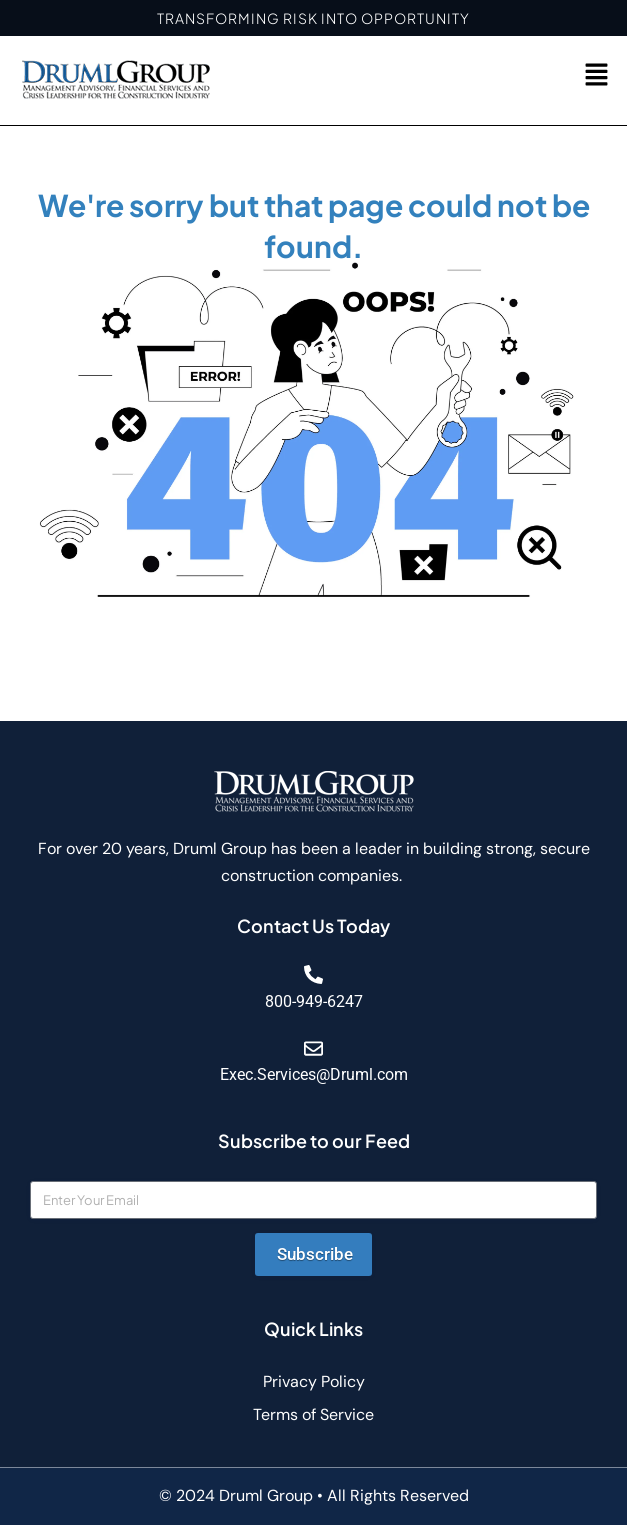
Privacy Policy (314, 1381)
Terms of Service (313, 1414)
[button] (597, 76)
